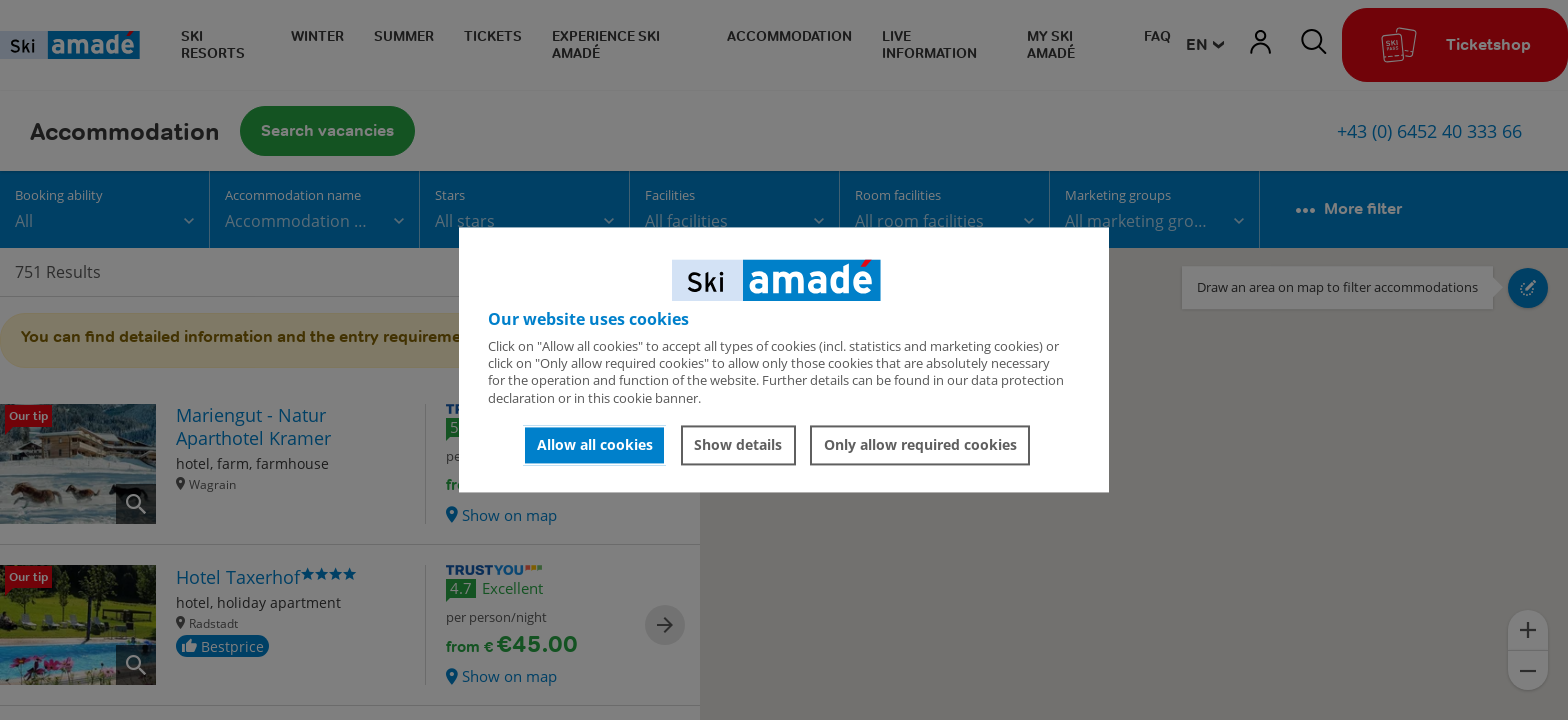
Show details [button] (738, 444)
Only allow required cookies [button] (920, 444)
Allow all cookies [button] (595, 444)
